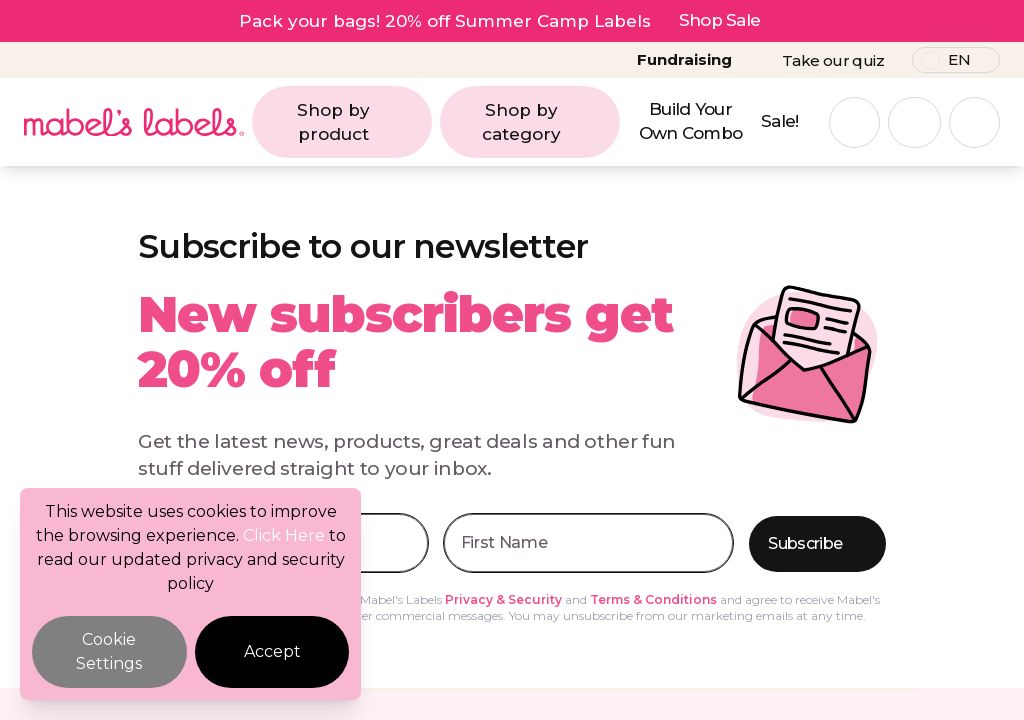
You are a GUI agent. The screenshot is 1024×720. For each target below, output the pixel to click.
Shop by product (359, 122)
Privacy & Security (503, 599)
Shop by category (545, 122)
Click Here (284, 535)
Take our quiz (833, 60)
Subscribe (819, 544)
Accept (272, 651)
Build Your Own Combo (691, 121)
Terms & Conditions (653, 599)
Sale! (780, 121)
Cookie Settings (109, 651)
